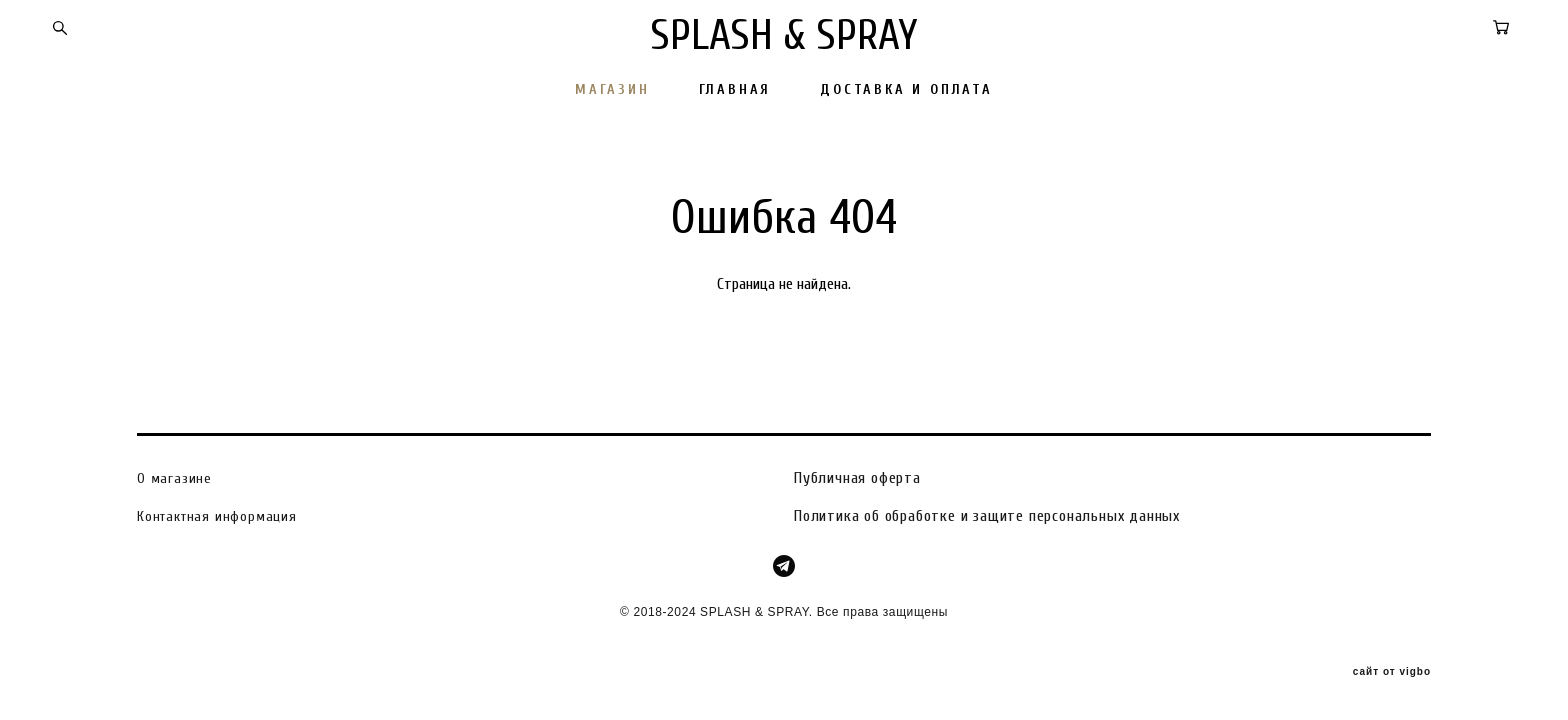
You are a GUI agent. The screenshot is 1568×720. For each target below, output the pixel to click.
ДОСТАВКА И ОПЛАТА (906, 90)
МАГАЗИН (612, 90)
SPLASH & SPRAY (784, 35)
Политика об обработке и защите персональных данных (987, 516)
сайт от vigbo (1392, 673)
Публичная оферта (857, 478)
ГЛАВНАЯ (735, 90)
